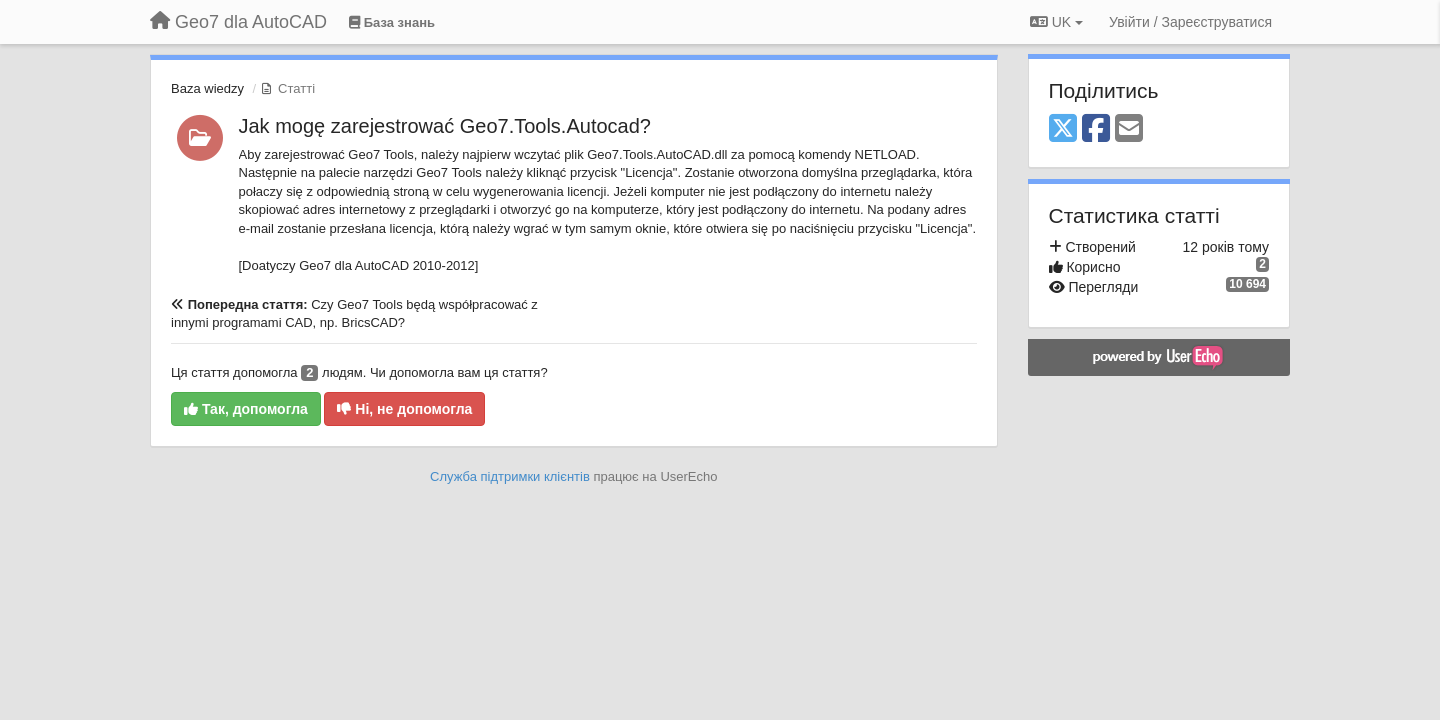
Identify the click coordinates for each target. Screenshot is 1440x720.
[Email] (1129, 129)
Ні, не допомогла (404, 409)
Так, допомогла (246, 409)
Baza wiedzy (207, 88)
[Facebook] (1096, 129)
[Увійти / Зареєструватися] (1190, 22)
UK (1056, 22)
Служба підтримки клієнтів (510, 476)
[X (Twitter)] (1063, 129)
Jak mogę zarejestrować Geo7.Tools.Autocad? (445, 126)
